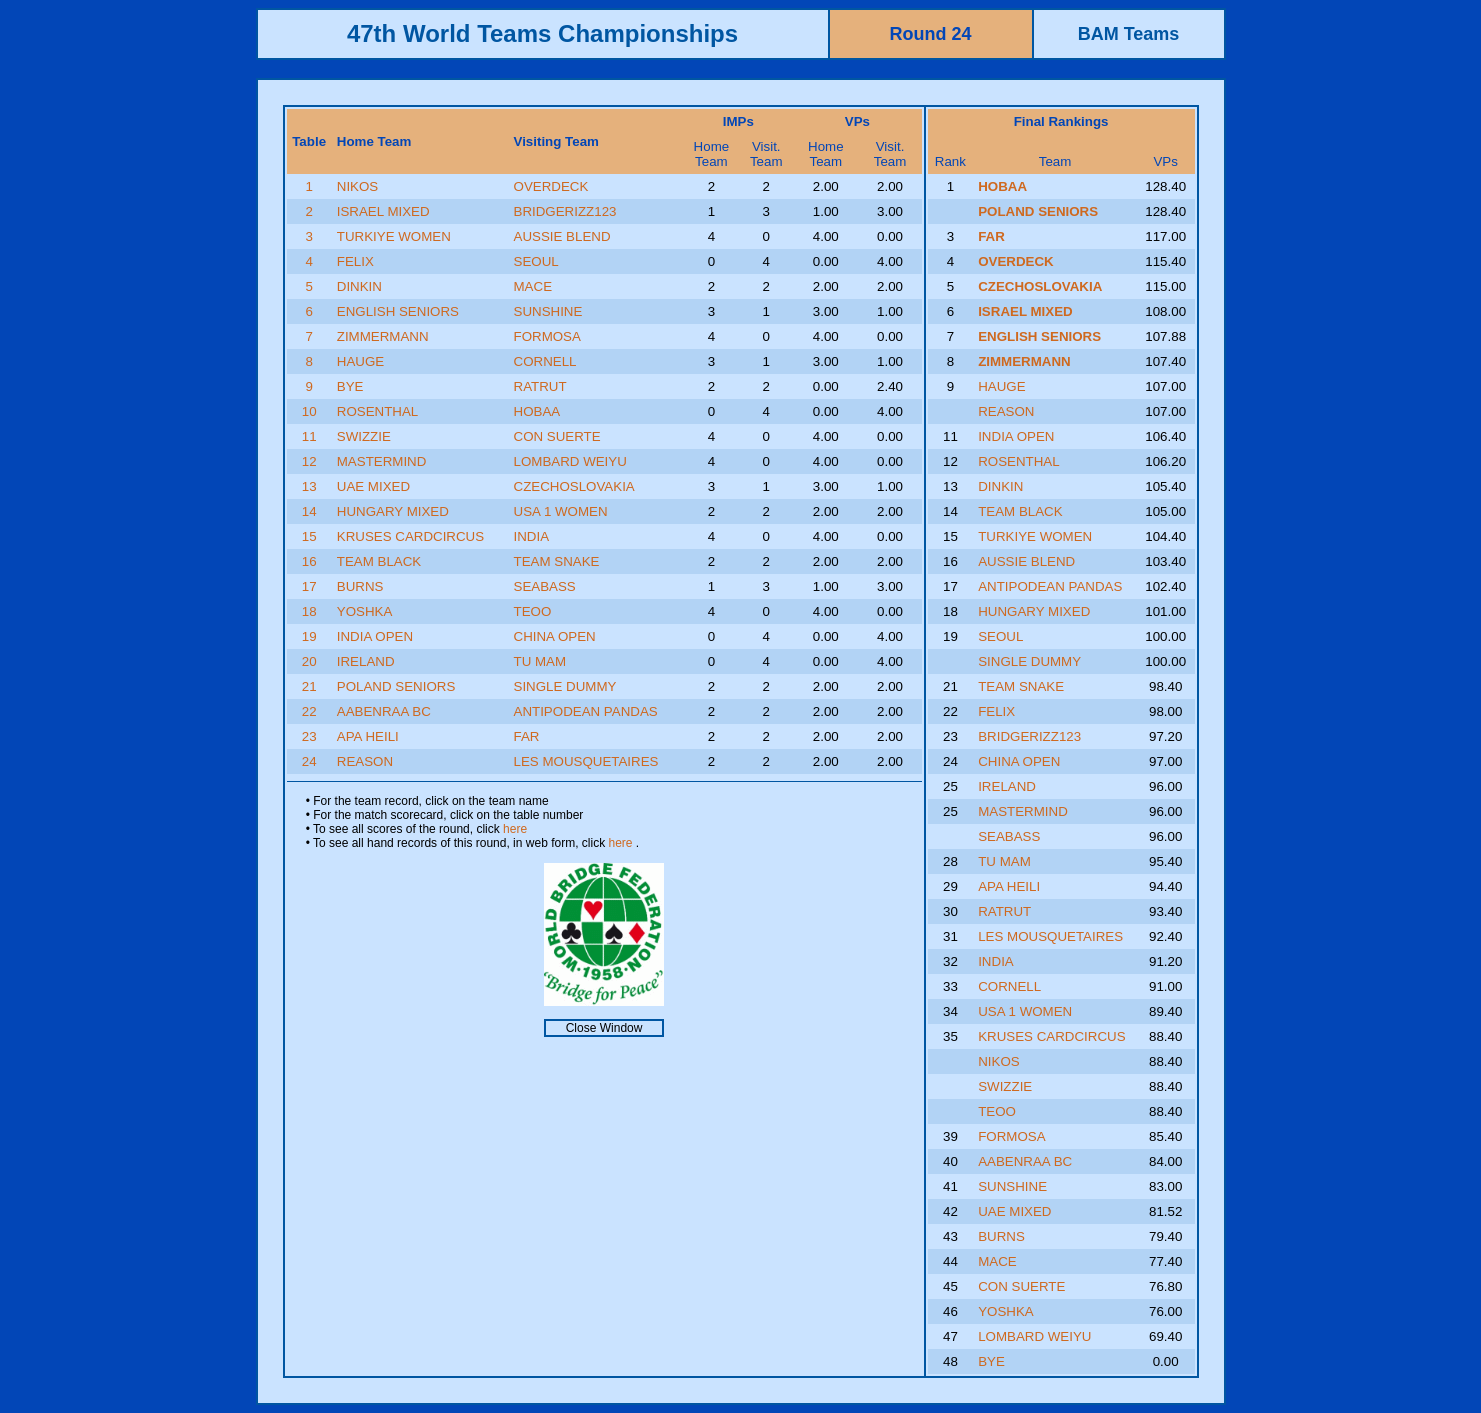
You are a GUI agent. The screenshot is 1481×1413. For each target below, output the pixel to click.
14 (309, 511)
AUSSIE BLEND (562, 236)
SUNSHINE (548, 311)
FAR (527, 736)
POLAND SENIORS (396, 686)
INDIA (532, 536)
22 (309, 711)
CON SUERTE (557, 436)
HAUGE (360, 361)
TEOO (533, 611)
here (515, 829)
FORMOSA (547, 336)
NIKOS (357, 186)
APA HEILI (368, 736)
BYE (350, 386)
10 (309, 411)
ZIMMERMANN (383, 336)
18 (309, 611)
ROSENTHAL (377, 411)
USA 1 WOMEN (561, 511)
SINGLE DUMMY (565, 686)
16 (309, 561)
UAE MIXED (373, 486)
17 (309, 586)
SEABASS (545, 586)
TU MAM (540, 661)
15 (309, 536)
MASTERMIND (382, 461)
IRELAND (366, 661)
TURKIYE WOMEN (394, 236)
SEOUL (536, 261)
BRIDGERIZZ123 (565, 211)
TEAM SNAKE (557, 561)
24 (309, 761)
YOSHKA (365, 611)
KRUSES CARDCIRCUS (410, 536)
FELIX (355, 261)
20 (309, 661)
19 (309, 636)
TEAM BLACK (379, 561)
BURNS (360, 586)
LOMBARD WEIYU (570, 461)
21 (309, 686)
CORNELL (545, 361)
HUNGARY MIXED (393, 511)
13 (309, 486)
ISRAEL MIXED (383, 211)
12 (309, 461)
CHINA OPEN (555, 636)
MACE (533, 286)
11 (309, 436)
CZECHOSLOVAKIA (574, 486)
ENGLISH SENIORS (398, 311)
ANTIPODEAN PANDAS (586, 711)
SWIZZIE (364, 436)
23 (309, 736)
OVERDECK (551, 186)
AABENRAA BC (384, 711)
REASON (365, 761)
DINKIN (359, 286)
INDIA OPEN (375, 636)
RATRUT (540, 386)
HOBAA (537, 411)
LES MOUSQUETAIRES (586, 761)
